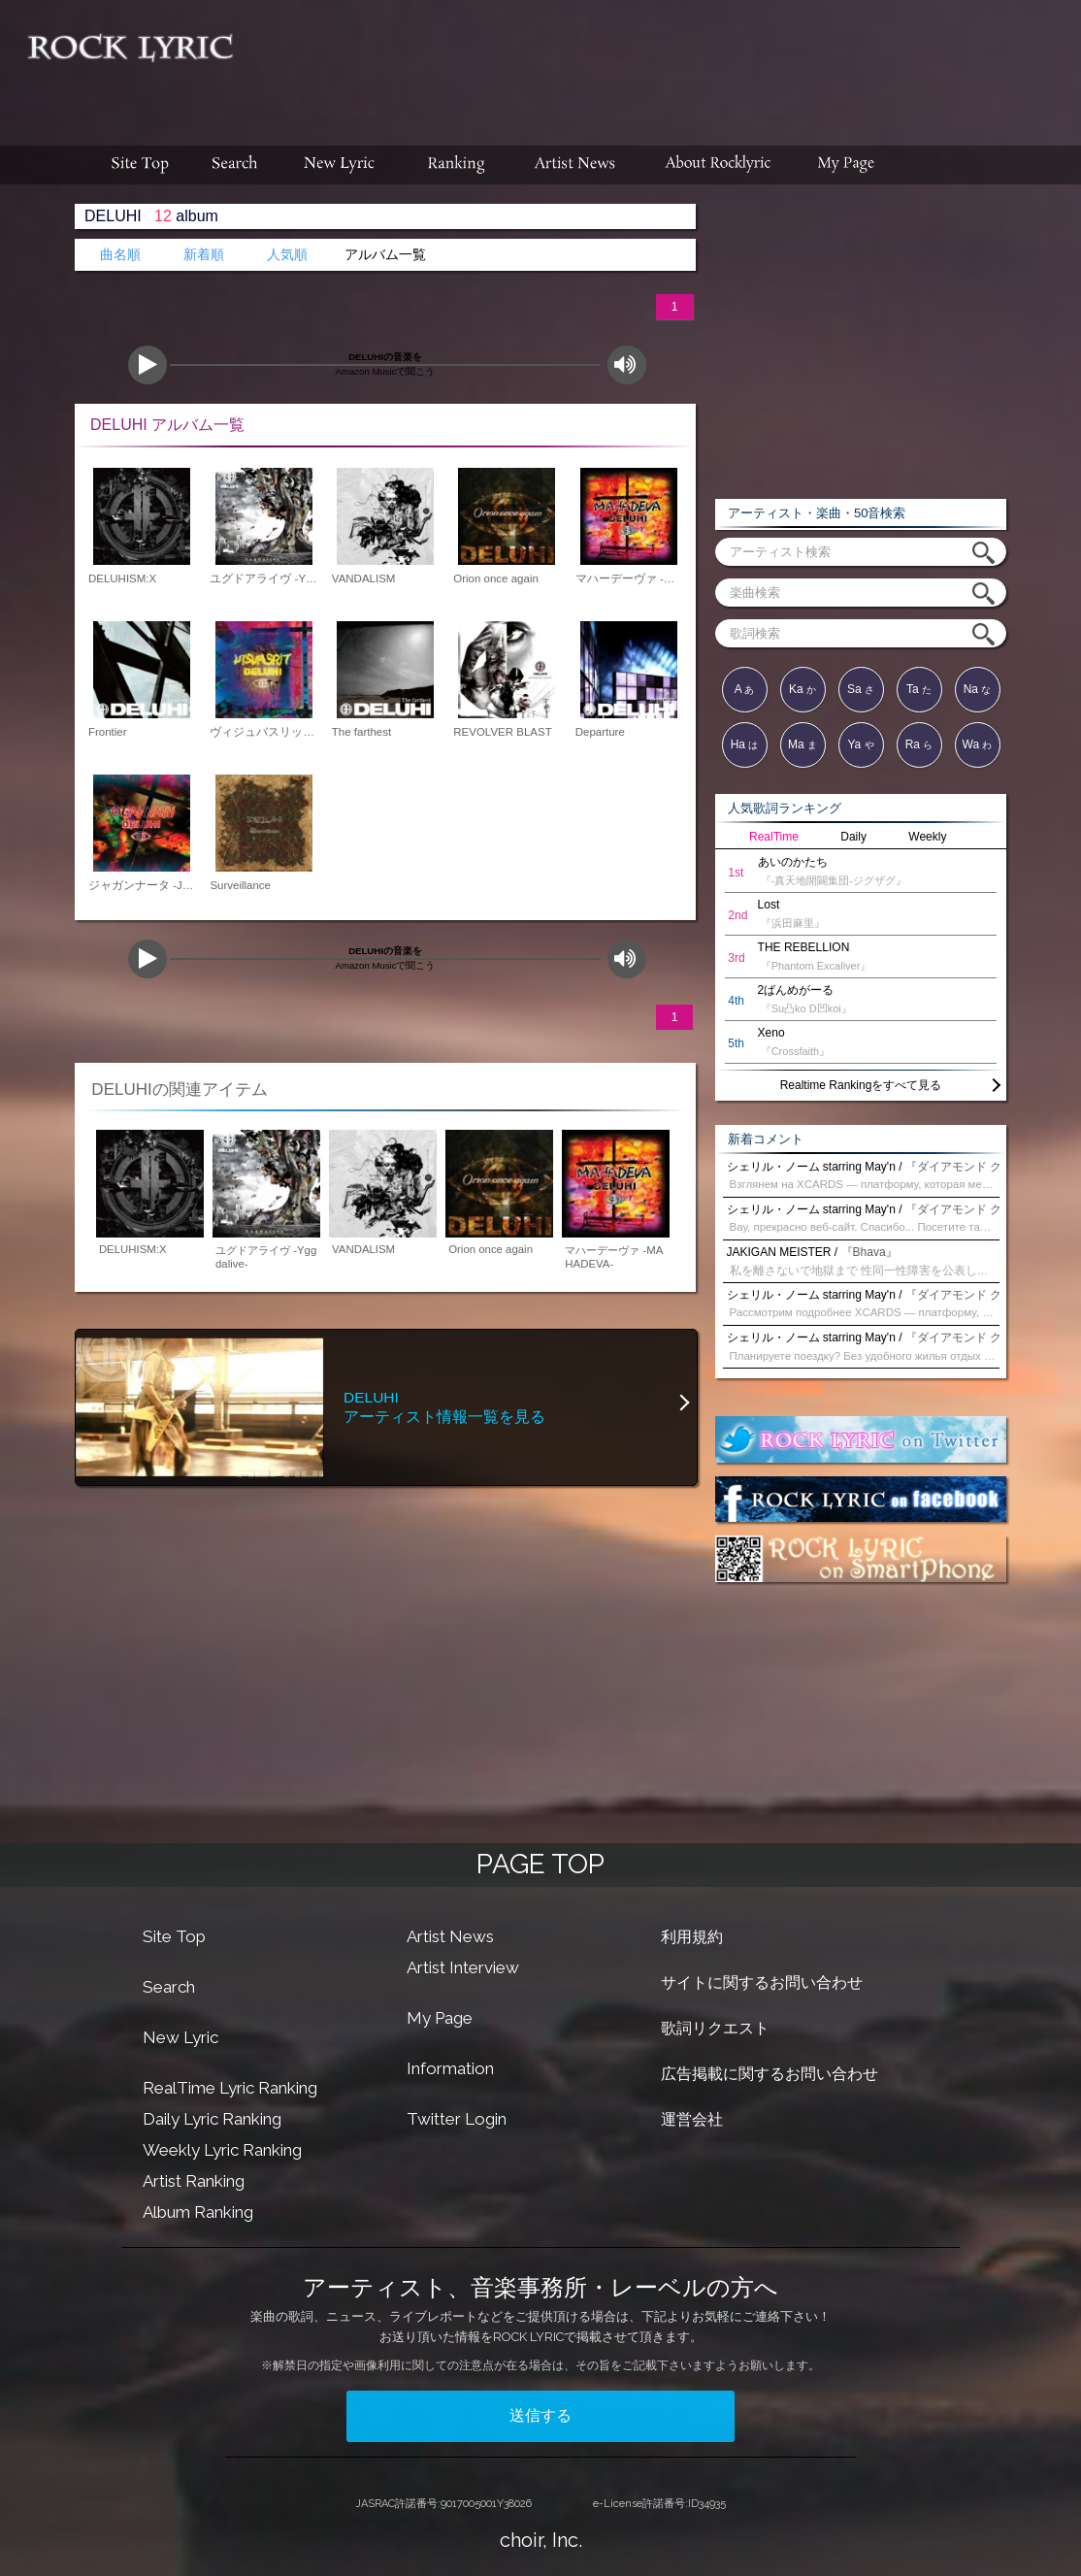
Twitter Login (457, 2119)
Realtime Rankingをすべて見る (861, 1085)
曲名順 (120, 255)
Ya (860, 744)
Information (450, 2068)
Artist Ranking (194, 2181)
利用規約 (692, 1937)
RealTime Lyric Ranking (230, 2087)
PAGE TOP (540, 1864)
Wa (978, 744)
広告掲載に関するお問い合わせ (769, 2073)
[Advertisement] (664, 63)
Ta (919, 689)
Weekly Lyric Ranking (222, 2150)
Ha (745, 744)
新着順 (203, 255)
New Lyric (180, 2037)
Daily (853, 836)
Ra (919, 744)
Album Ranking (198, 2212)
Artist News (450, 1936)
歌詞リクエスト (715, 2028)
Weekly (927, 836)
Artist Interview (463, 1967)
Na (978, 689)
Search (169, 1987)
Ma (802, 744)
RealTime (774, 836)
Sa (860, 689)
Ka (802, 689)
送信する (540, 2415)
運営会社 (692, 2119)
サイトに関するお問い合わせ (762, 1982)
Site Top (174, 1936)
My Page (440, 2018)
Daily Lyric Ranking (212, 2119)
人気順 (287, 255)
